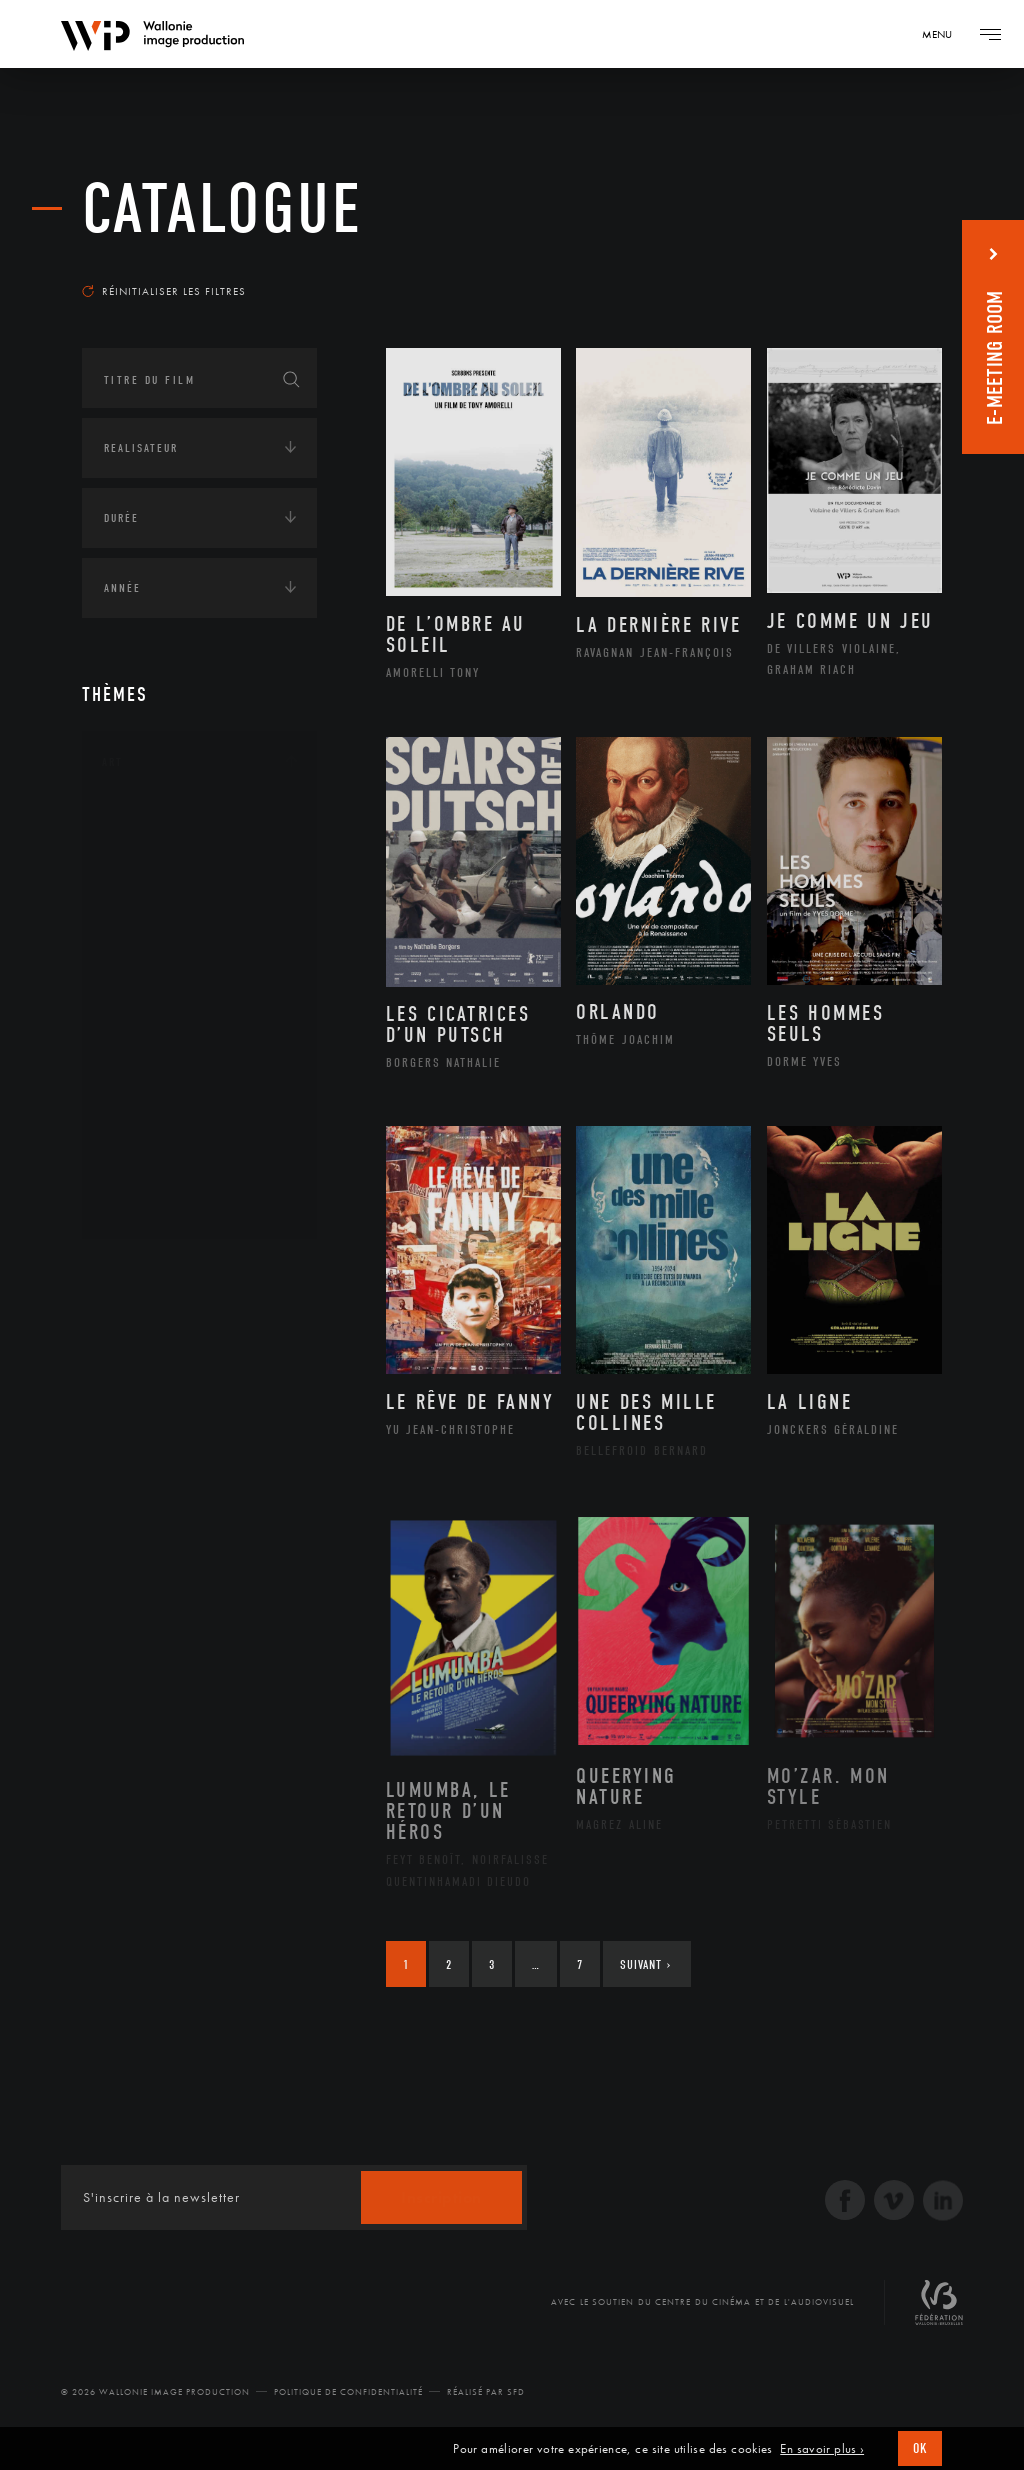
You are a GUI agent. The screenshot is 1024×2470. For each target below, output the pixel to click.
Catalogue (222, 209)
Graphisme (158, 949)
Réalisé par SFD (486, 2392)
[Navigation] (944, 34)
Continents (138, 1272)
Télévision (157, 1614)
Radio (142, 1582)
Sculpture (155, 1172)
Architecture (166, 822)
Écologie (130, 1334)
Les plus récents (872, 264)
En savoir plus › (822, 2449)
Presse (143, 1550)
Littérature (160, 981)
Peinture (150, 1076)
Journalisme (165, 1518)
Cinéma (147, 917)
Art (112, 762)
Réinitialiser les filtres (164, 291)
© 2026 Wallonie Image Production (155, 2392)
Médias (123, 1458)
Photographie (169, 1140)
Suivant (645, 1964)
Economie (131, 1396)
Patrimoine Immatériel (199, 1045)
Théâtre (148, 1204)
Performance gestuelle (201, 1108)
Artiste (146, 886)
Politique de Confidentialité (348, 2392)
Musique (151, 1013)
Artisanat (156, 854)
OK (920, 2448)
